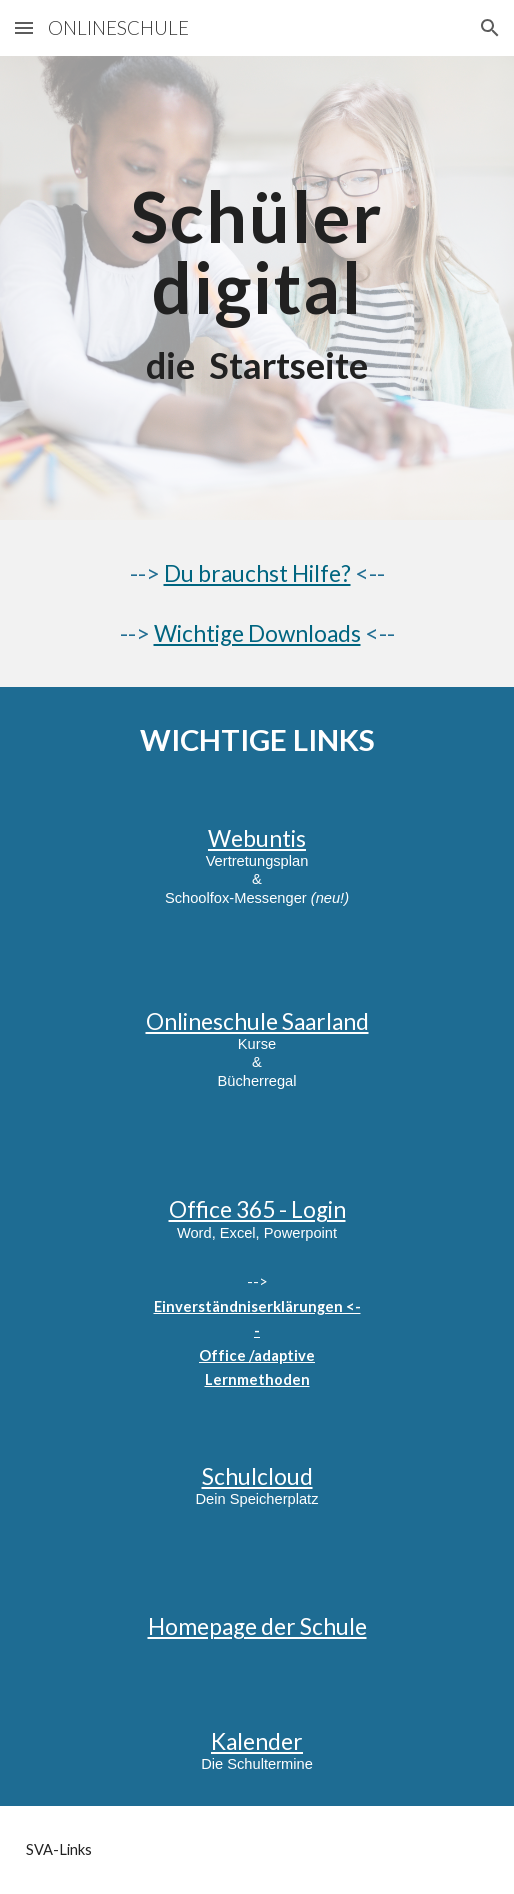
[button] (24, 27)
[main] (257, 287)
